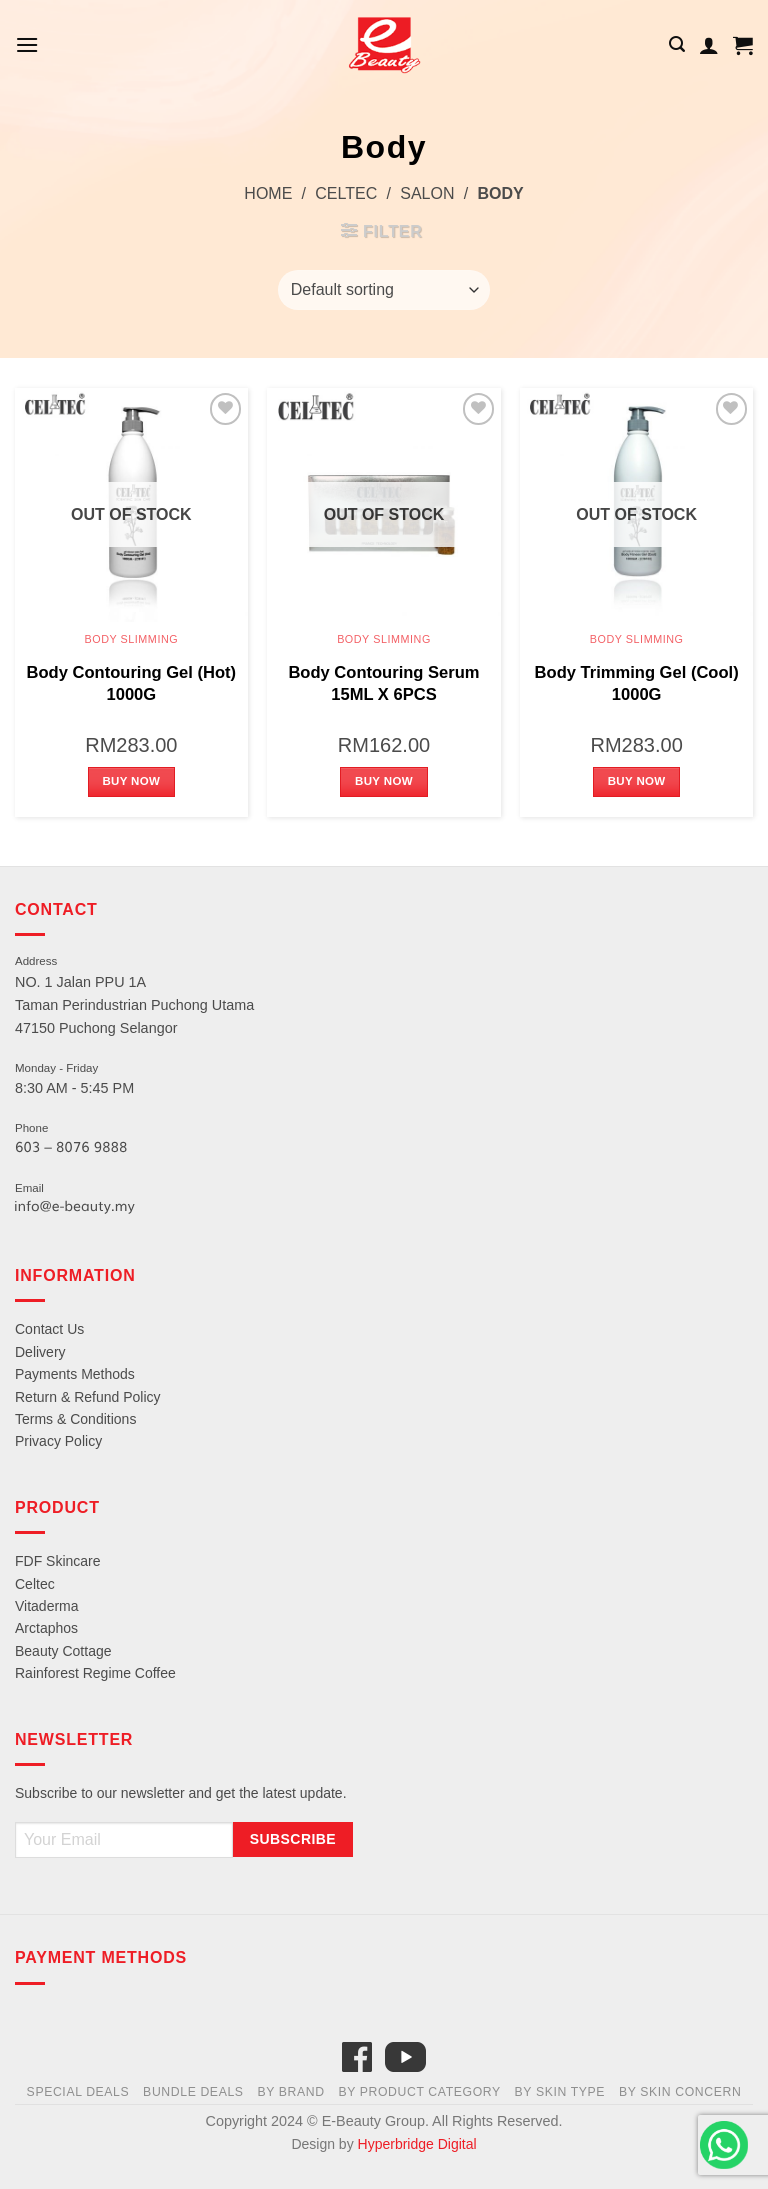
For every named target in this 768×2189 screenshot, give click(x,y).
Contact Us (49, 1329)
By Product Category (419, 2092)
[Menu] (27, 44)
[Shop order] (384, 290)
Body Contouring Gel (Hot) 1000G (132, 683)
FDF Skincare (58, 1561)
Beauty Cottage (63, 1651)
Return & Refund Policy (88, 1397)
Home (268, 193)
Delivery (40, 1352)
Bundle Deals (193, 2092)
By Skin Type (560, 2092)
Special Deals (78, 2092)
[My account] (709, 45)
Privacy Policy (58, 1441)
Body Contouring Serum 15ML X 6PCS (383, 683)
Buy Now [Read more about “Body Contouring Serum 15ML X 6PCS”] (384, 781)
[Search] (677, 44)
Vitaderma (47, 1606)
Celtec (346, 193)
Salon (427, 193)
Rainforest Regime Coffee (95, 1673)
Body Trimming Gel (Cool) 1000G (637, 683)
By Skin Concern (680, 2092)
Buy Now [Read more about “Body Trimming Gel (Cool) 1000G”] (637, 781)
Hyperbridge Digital (417, 2144)
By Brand (290, 2092)
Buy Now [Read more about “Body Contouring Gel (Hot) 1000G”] (131, 781)
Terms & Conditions (75, 1419)
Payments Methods (75, 1374)
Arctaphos (46, 1628)
